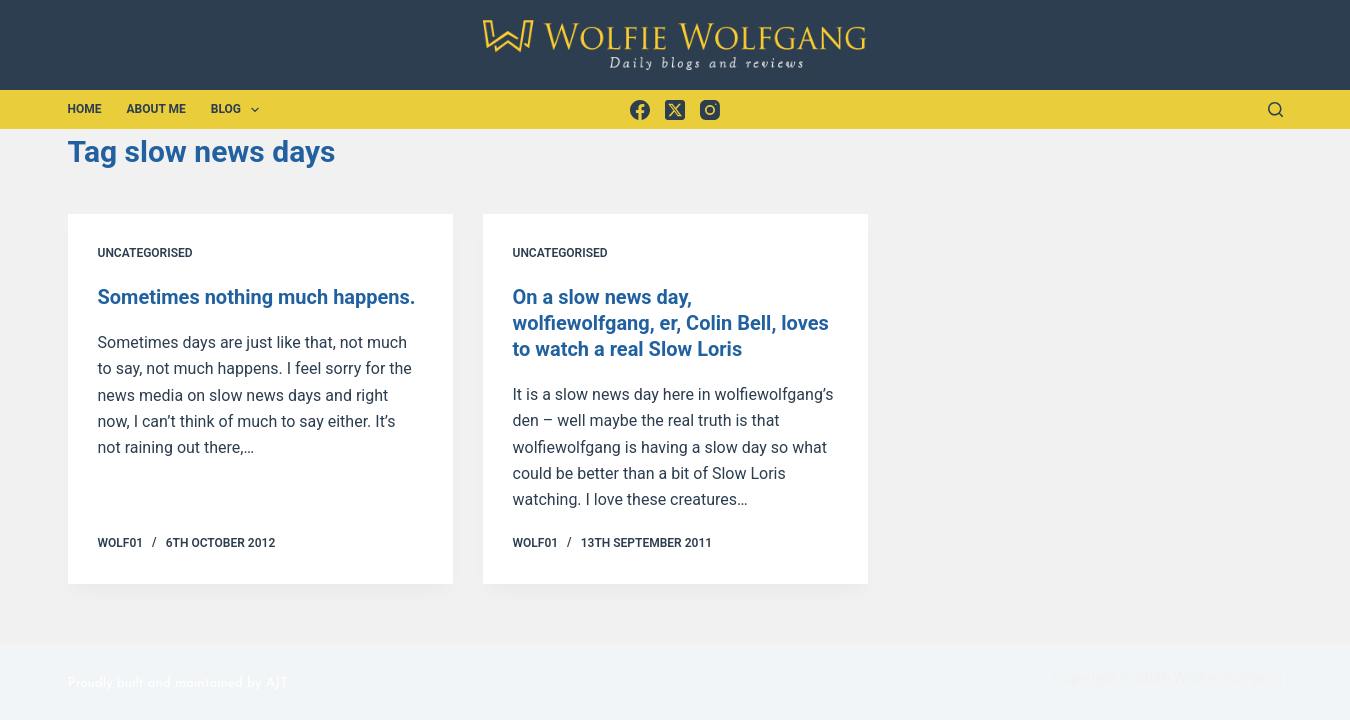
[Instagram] (710, 110)
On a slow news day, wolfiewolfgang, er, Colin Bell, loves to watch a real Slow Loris (671, 323)
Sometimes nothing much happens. (257, 297)
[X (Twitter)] (675, 110)
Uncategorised (145, 253)
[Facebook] (640, 110)
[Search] (1275, 109)
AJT (277, 683)
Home (85, 109)
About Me (156, 109)
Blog (239, 110)
